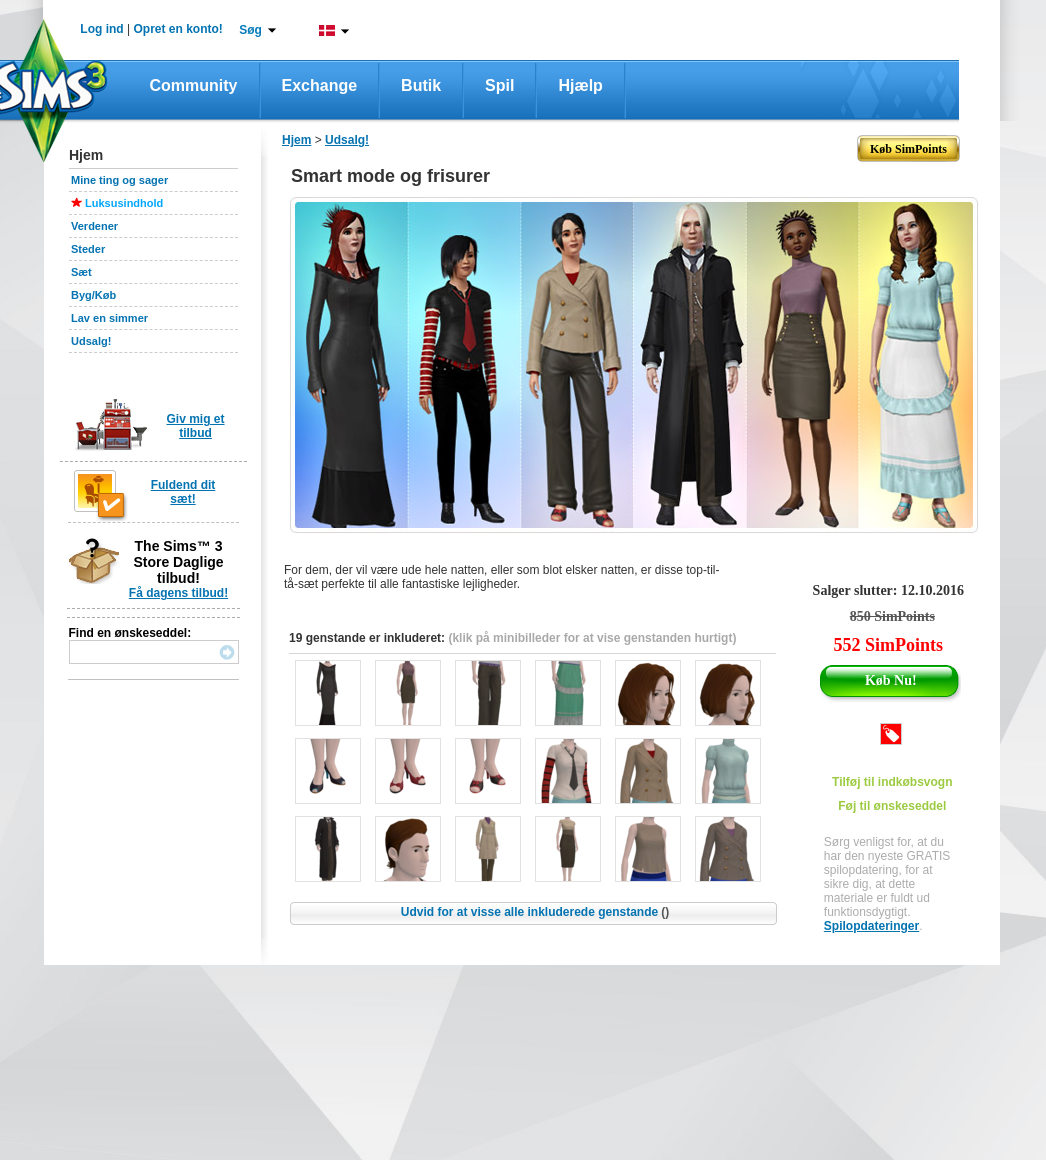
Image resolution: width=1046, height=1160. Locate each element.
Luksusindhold (124, 203)
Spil (499, 85)
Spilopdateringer (871, 926)
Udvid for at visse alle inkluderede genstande (535, 912)
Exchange (320, 85)
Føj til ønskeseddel (892, 806)
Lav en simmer (109, 318)
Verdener (94, 226)
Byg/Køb (93, 295)
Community (194, 85)
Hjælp (580, 85)
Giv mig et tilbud (195, 426)
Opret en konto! (177, 29)
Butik (421, 85)
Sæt (81, 272)
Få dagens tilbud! (178, 593)
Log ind (101, 29)
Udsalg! (91, 341)
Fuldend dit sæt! (183, 492)
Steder (88, 249)
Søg (250, 30)
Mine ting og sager (119, 180)
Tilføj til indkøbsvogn (892, 782)
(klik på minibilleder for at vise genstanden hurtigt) (592, 638)
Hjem (296, 140)
